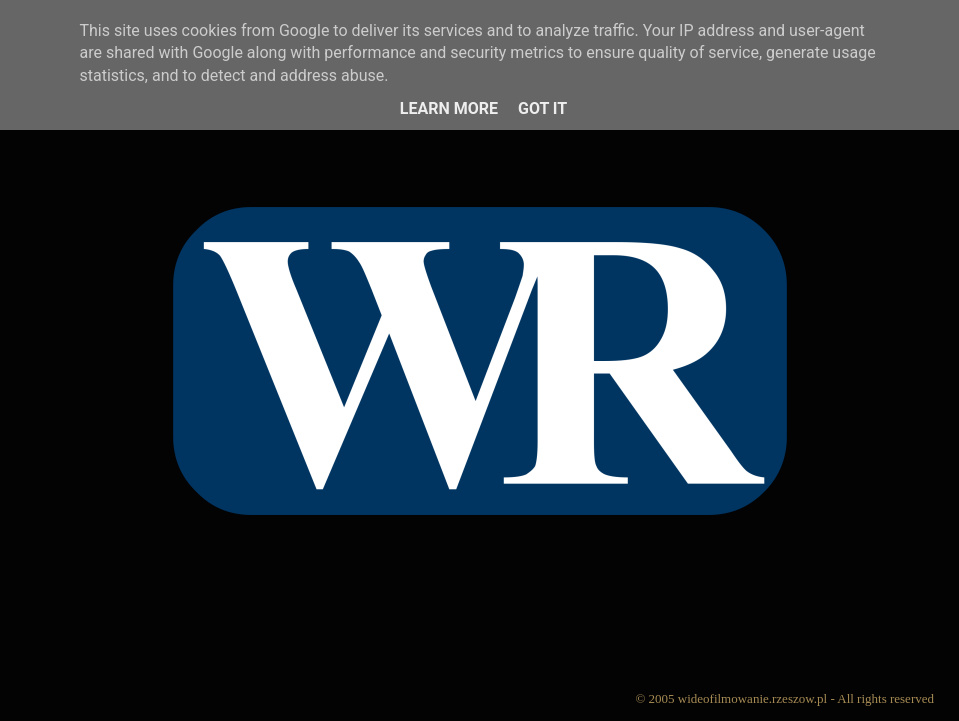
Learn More (449, 108)
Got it (542, 108)
